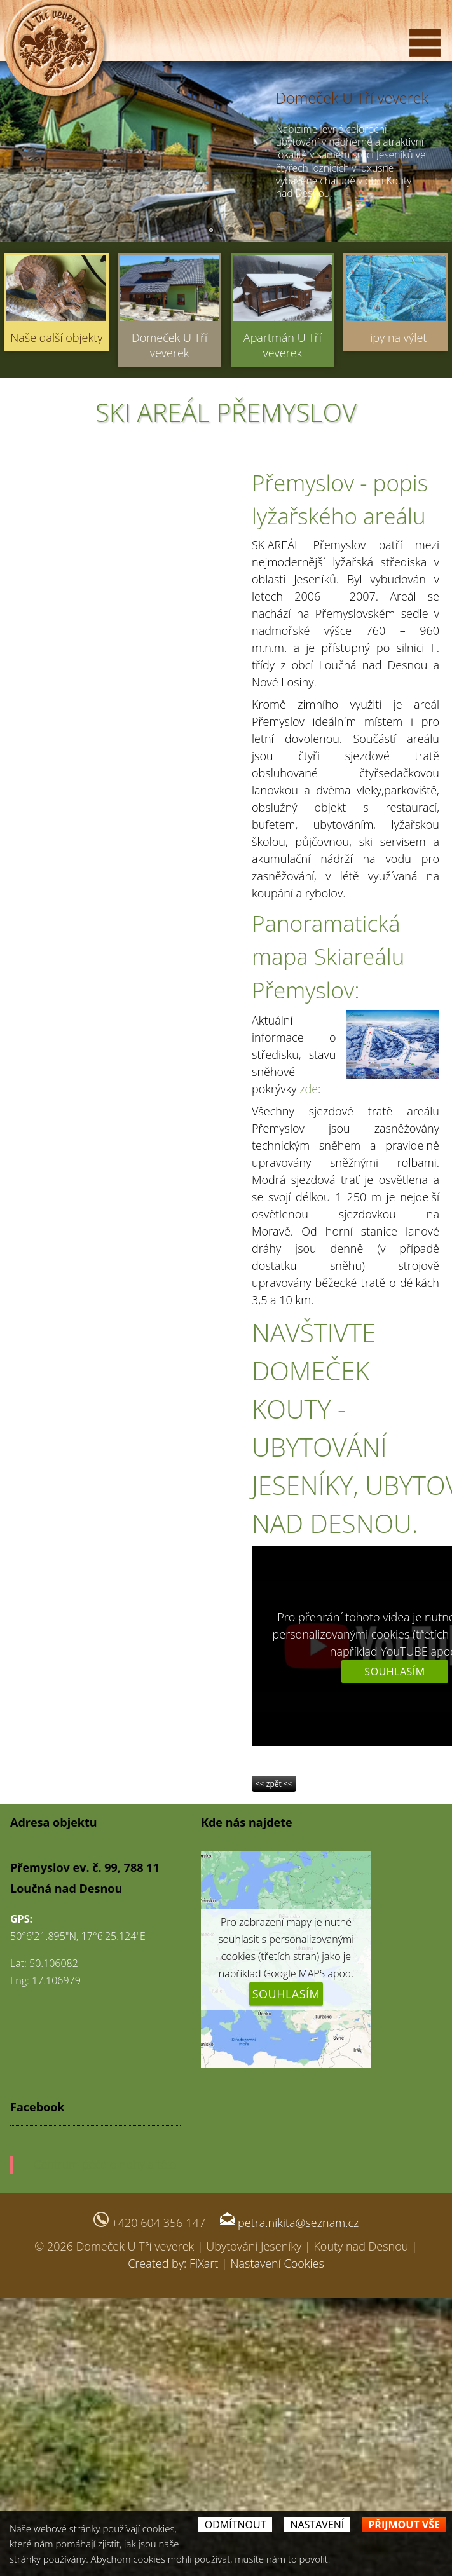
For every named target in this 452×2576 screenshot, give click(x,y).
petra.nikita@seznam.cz (298, 2222)
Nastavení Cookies (277, 2263)
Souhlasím (394, 1672)
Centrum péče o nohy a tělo (105, 2164)
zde (308, 1088)
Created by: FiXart (173, 2263)
